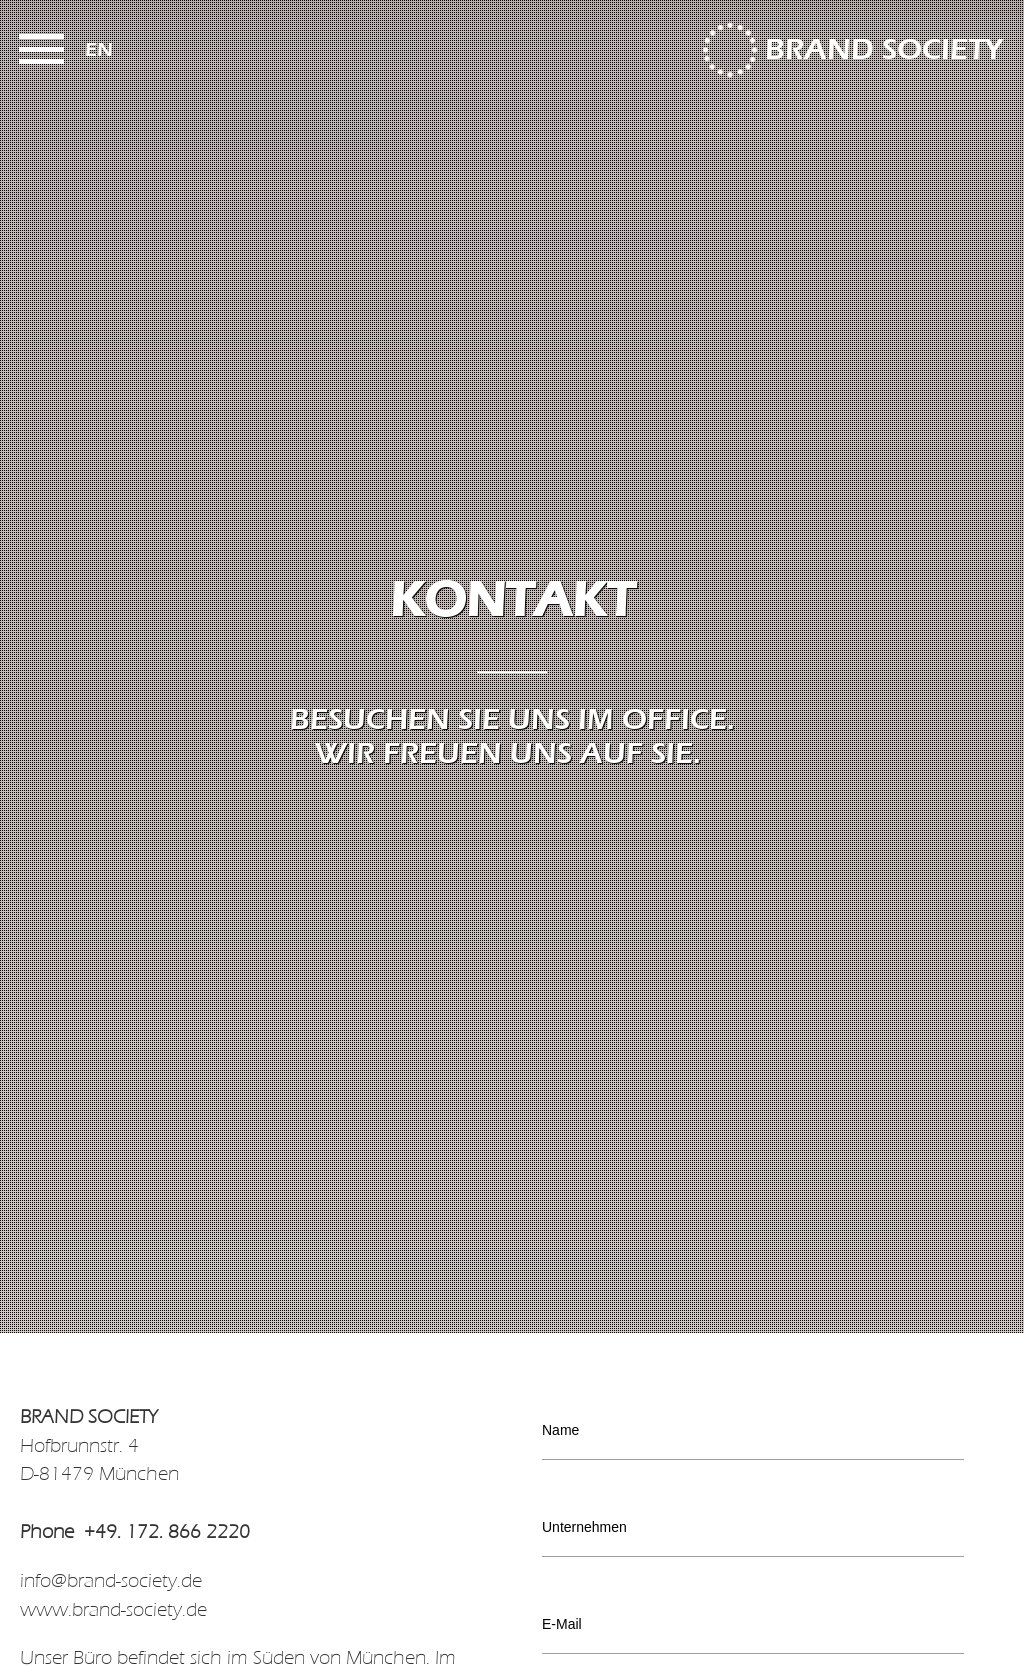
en (99, 49)
